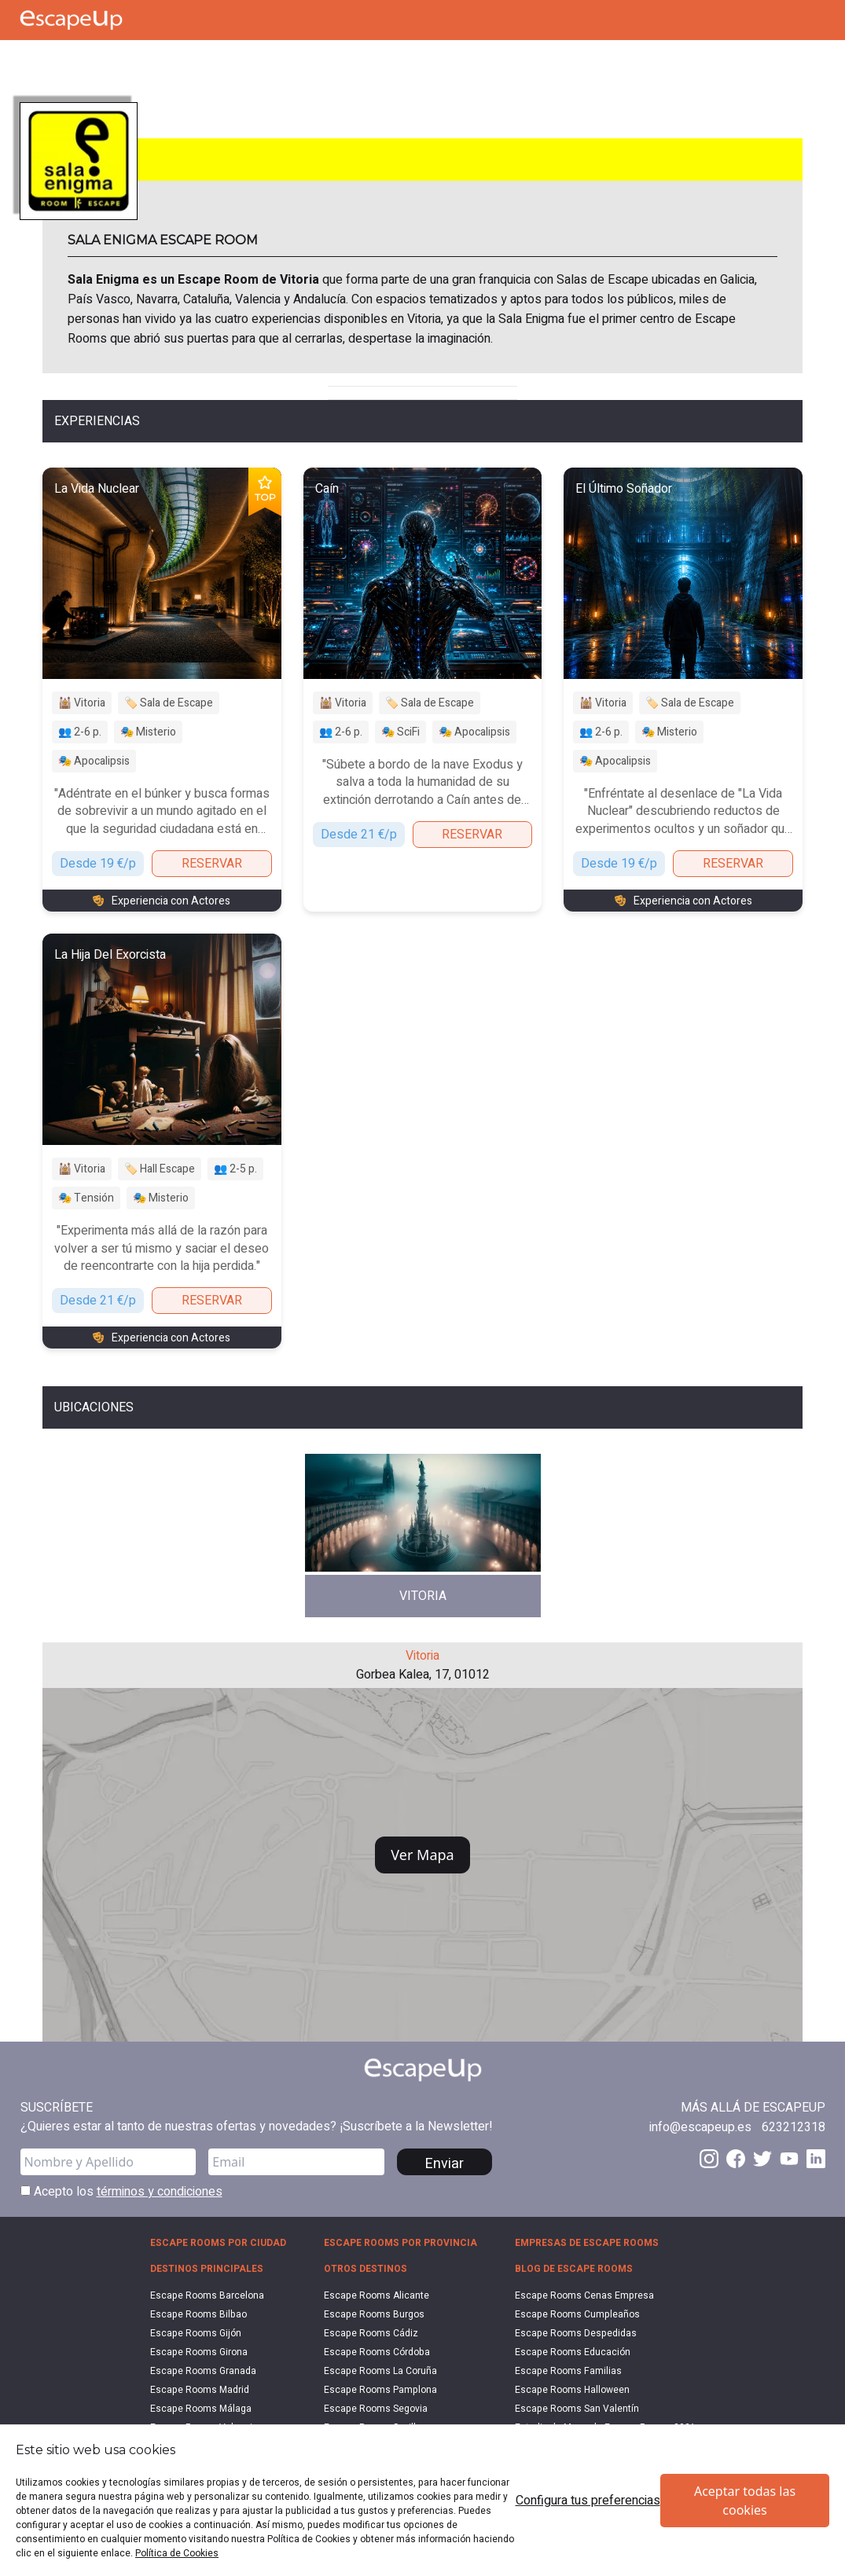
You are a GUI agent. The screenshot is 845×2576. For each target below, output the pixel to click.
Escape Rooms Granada (203, 2371)
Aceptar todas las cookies (744, 2500)
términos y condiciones (159, 2191)
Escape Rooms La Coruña (380, 2371)
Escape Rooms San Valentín (577, 2409)
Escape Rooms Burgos (374, 2314)
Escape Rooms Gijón (195, 2333)
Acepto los (121, 2191)
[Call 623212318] (793, 2127)
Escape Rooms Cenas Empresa (584, 2295)
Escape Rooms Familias (568, 2371)
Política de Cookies (177, 2553)
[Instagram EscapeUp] (709, 2158)
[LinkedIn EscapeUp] (815, 2158)
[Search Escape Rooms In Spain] (101, 59)
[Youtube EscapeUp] (789, 2158)
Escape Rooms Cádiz (371, 2333)
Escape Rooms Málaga (201, 2409)
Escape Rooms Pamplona (380, 2390)
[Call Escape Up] (30, 59)
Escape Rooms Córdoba (377, 2352)
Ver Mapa (422, 1854)
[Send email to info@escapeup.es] (700, 2127)
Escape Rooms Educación (572, 2352)
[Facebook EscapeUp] (735, 2158)
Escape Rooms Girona (199, 2352)
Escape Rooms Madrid (199, 2390)
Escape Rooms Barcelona (207, 2295)
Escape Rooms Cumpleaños (577, 2314)
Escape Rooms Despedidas (576, 2333)
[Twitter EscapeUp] (762, 2158)
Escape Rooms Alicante (376, 2295)
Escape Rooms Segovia (376, 2409)
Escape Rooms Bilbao (198, 2314)
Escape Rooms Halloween (572, 2390)
